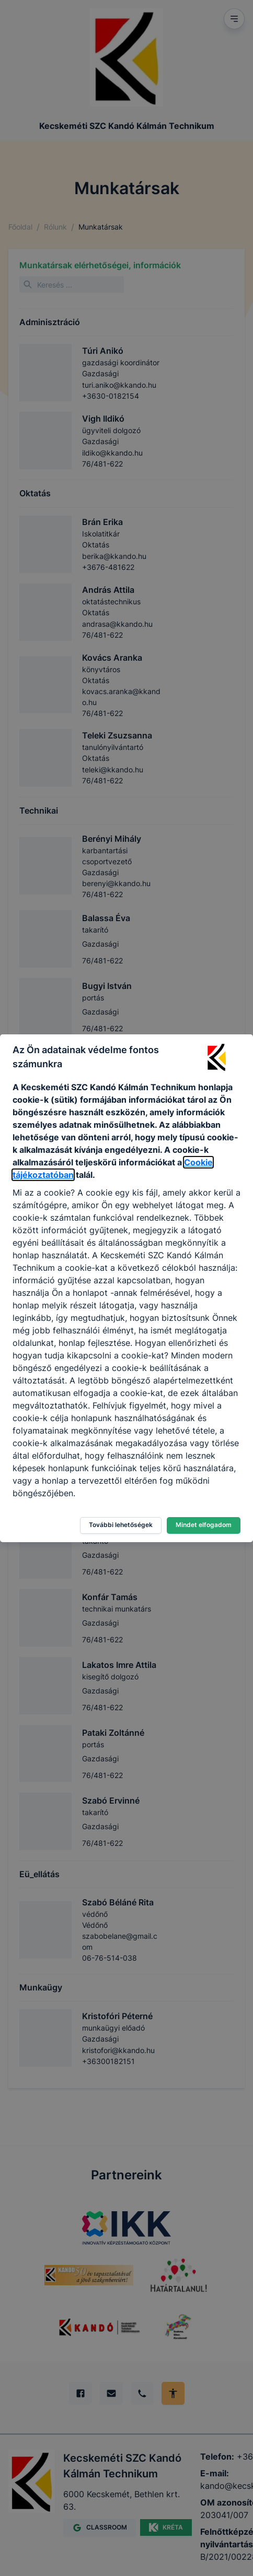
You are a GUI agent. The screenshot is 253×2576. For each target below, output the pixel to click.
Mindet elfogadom (204, 1525)
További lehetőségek (121, 1525)
